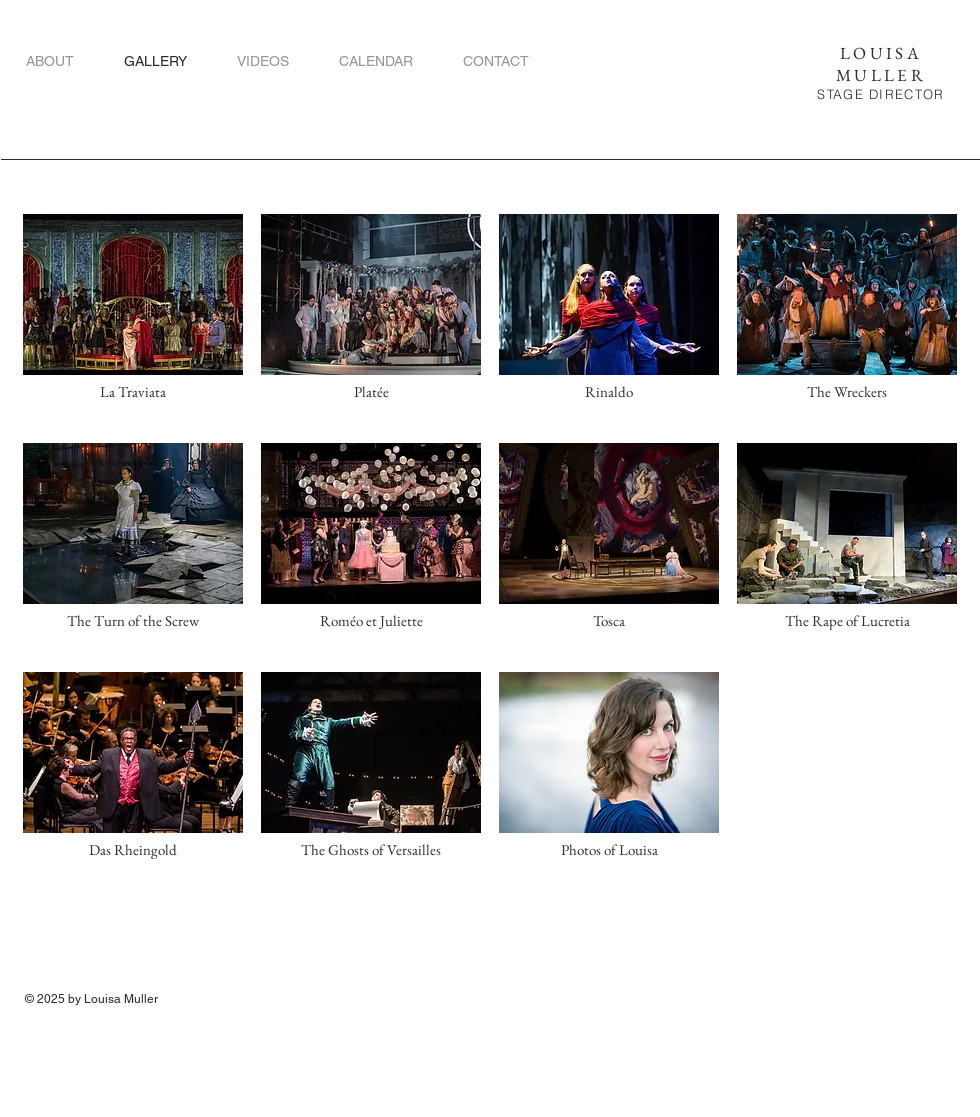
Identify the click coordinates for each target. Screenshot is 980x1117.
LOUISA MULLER (881, 64)
